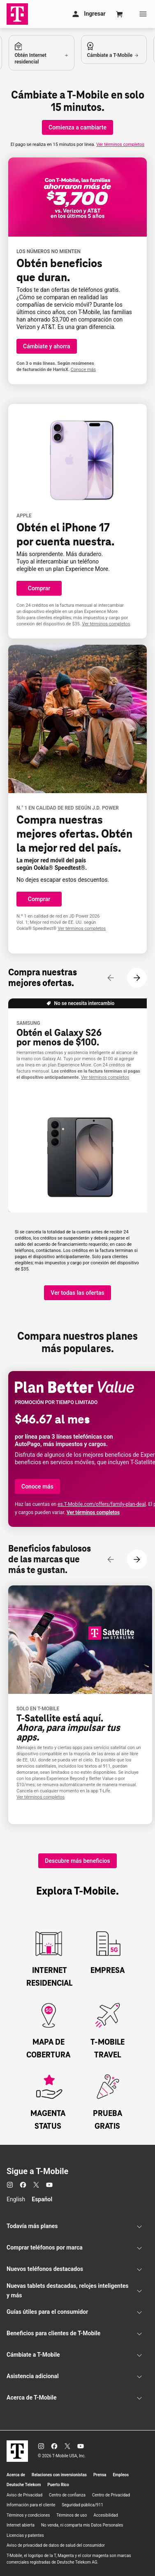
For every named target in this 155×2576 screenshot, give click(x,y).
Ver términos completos (120, 144)
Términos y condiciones (28, 2515)
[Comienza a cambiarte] (77, 127)
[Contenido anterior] (110, 978)
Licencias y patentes (25, 2535)
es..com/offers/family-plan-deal (102, 1504)
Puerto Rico (58, 2484)
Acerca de (16, 2475)
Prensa (99, 2475)
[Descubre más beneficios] (77, 1860)
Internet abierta (21, 2525)
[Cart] (120, 14)
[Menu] (143, 14)
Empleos (121, 2475)
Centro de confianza (67, 2495)
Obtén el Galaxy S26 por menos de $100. (59, 1037)
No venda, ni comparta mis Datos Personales (82, 2525)
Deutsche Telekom (24, 2484)
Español (42, 2199)
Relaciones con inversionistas (59, 2475)
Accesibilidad (105, 2515)
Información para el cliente (31, 2505)
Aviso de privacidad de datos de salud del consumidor (56, 2545)
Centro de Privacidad (111, 2495)
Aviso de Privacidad (24, 2495)
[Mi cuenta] (88, 14)
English (16, 2199)
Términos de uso (71, 2515)
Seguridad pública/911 (82, 2505)
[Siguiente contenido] (137, 978)
